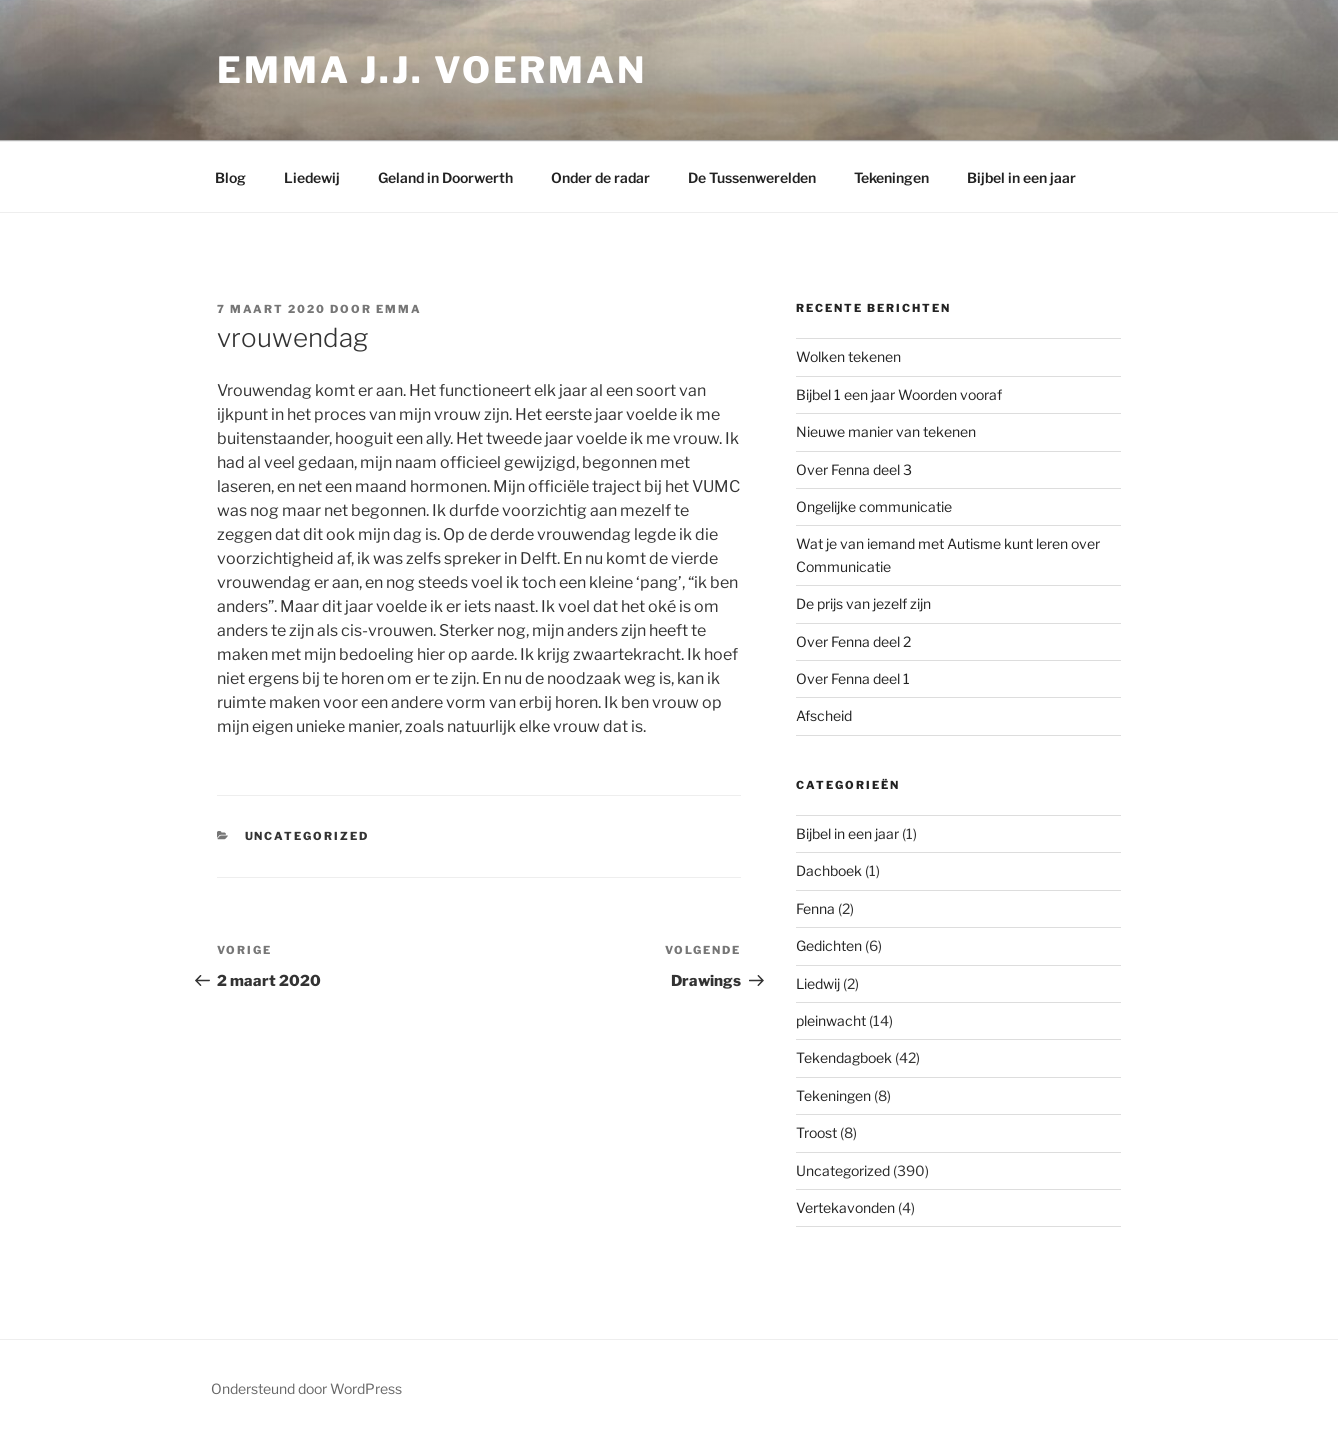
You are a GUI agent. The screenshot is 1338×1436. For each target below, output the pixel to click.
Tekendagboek (844, 1057)
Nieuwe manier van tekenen (886, 431)
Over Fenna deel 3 (854, 469)
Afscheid (824, 715)
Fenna (815, 908)
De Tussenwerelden (752, 177)
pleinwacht (831, 1020)
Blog (230, 177)
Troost (816, 1132)
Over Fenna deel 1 (853, 678)
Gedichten (829, 945)
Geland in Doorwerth (445, 177)
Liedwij (818, 983)
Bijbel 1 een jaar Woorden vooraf (899, 394)
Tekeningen (891, 177)
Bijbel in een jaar (1021, 177)
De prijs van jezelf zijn (863, 603)
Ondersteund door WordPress (306, 1388)
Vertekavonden (845, 1207)
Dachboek (829, 870)
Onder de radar (600, 177)
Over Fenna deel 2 (853, 641)
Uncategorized (307, 836)
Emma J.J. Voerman (432, 70)
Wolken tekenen (848, 356)
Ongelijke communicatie (874, 506)
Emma (399, 309)
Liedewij (312, 177)
